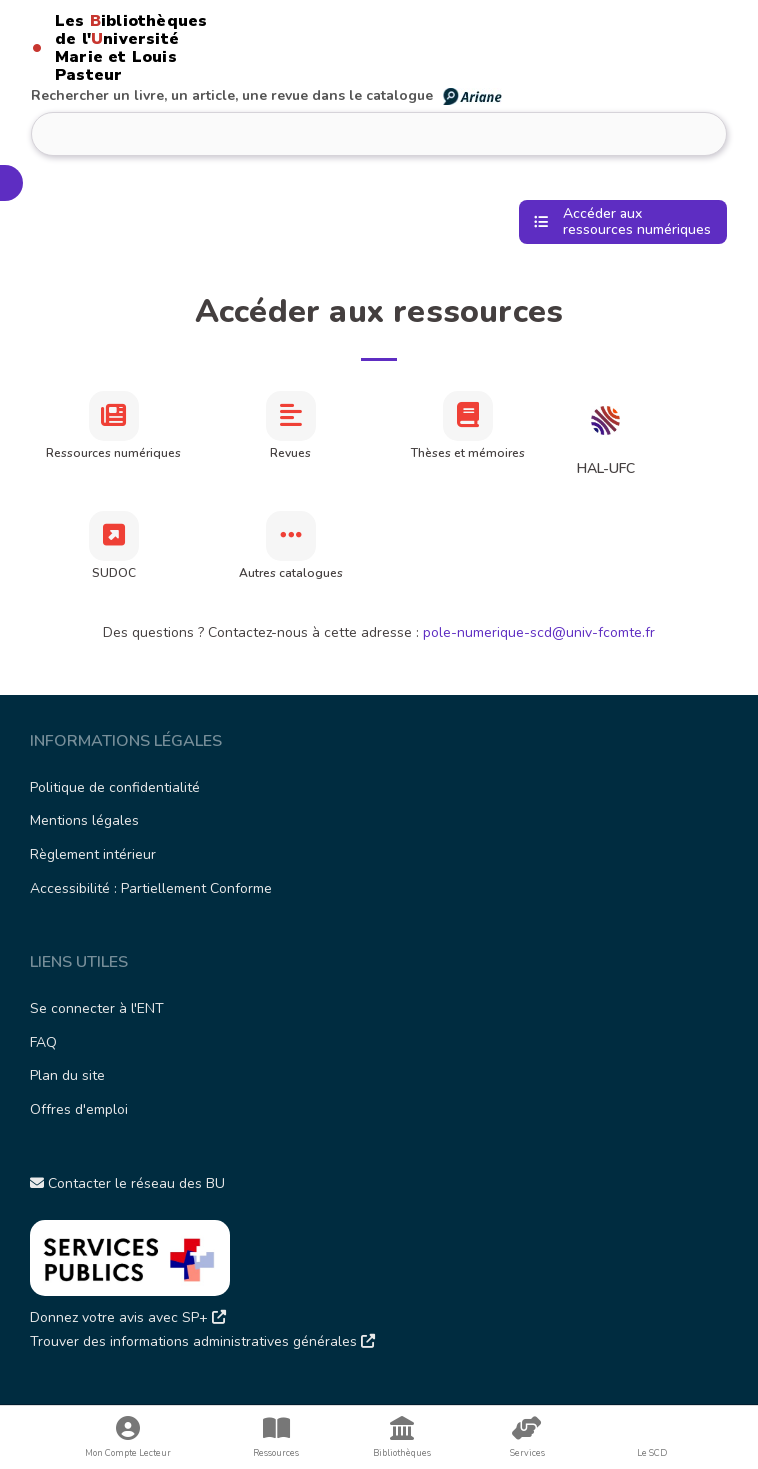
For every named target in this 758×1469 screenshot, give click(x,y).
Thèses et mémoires (468, 453)
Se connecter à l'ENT (97, 1008)
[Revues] (291, 416)
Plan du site (67, 1075)
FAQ (43, 1042)
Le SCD (652, 1453)
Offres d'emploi (79, 1109)
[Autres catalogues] (291, 536)
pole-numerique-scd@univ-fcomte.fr (539, 632)
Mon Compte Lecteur (128, 1437)
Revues (290, 453)
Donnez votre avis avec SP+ (128, 1317)
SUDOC (114, 573)
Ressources (276, 1437)
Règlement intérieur (93, 854)
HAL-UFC (606, 468)
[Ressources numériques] (114, 416)
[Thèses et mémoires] (468, 416)
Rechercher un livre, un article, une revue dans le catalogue (267, 95)
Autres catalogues (291, 573)
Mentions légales (84, 820)
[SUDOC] (114, 536)
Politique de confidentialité (115, 787)
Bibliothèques (401, 1437)
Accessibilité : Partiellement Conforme (151, 888)
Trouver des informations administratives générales (202, 1341)
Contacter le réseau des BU (127, 1183)
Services (526, 1437)
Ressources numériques (113, 453)
